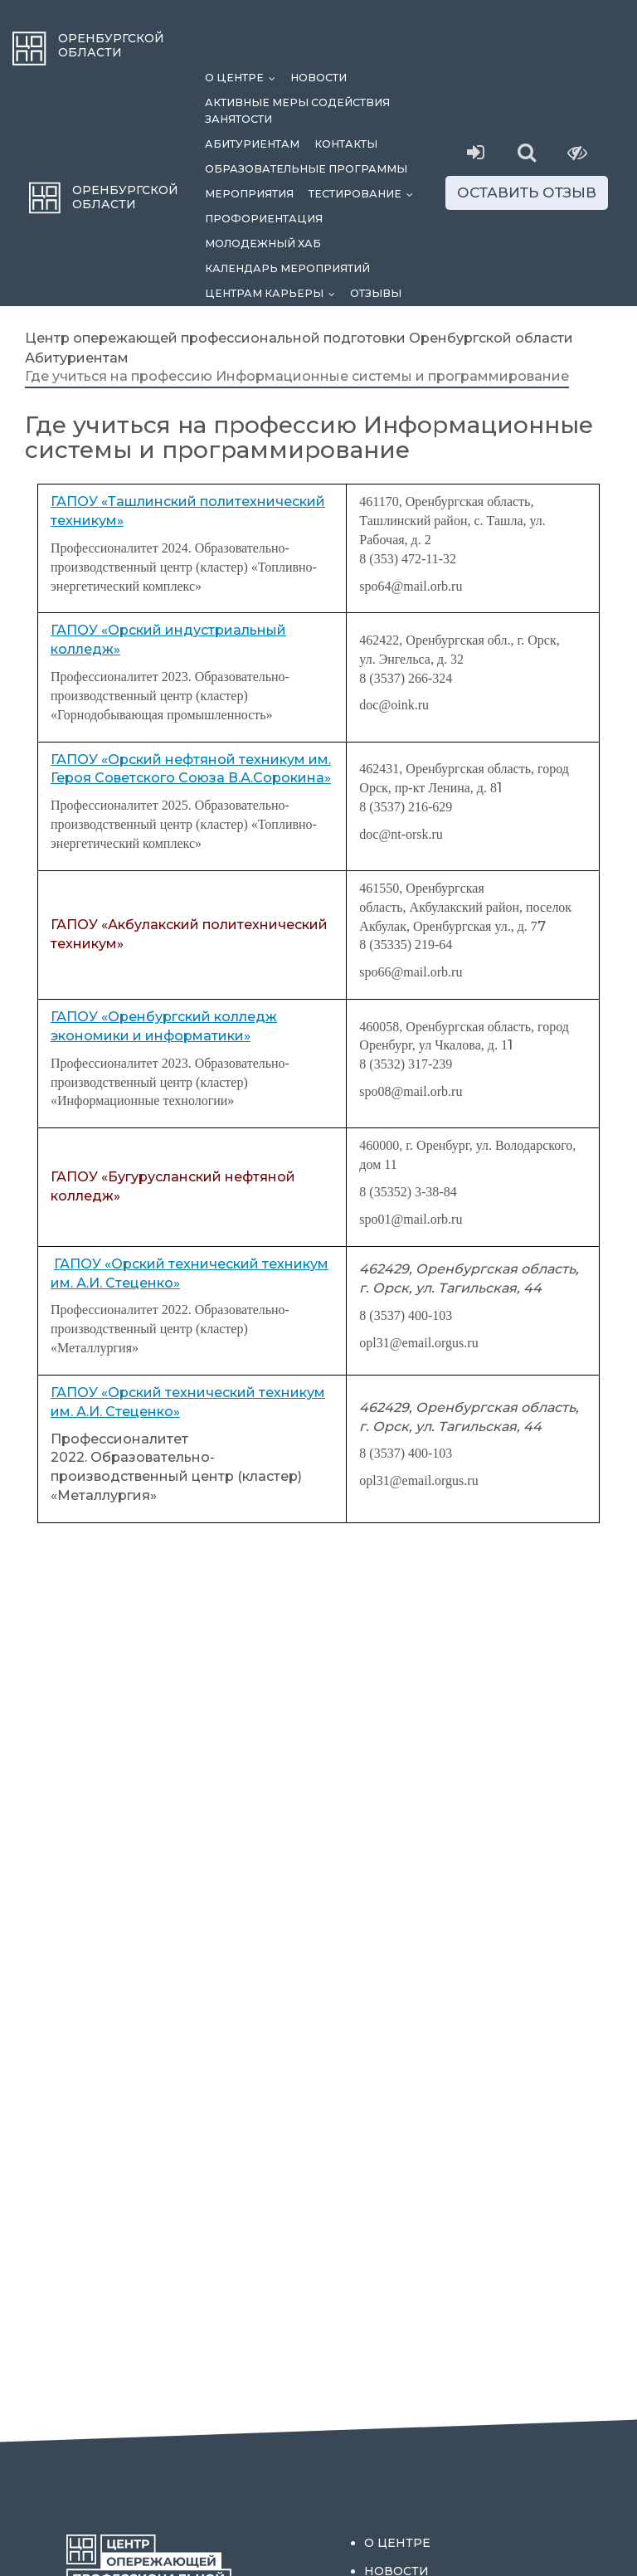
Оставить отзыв (526, 192)
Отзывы (375, 293)
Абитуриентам (252, 144)
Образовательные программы (306, 169)
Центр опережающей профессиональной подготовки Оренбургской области (299, 338)
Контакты (345, 144)
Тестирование (365, 193)
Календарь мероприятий (287, 268)
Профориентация (264, 218)
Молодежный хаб (263, 243)
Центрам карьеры (274, 293)
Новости (318, 77)
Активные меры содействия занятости (297, 110)
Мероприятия (249, 193)
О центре (244, 77)
